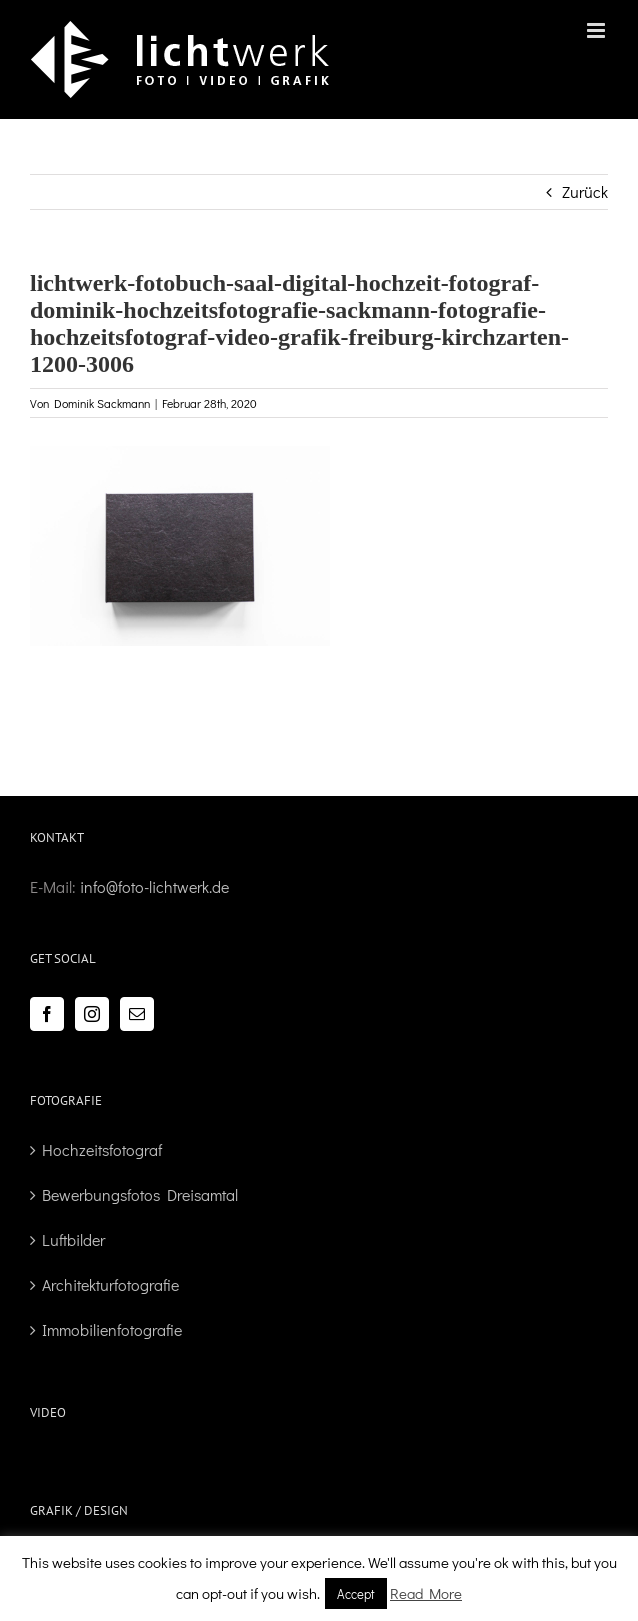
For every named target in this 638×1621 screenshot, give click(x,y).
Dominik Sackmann (102, 403)
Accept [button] (356, 1593)
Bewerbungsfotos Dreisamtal (140, 1194)
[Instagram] (92, 1014)
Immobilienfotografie (112, 1329)
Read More (426, 1593)
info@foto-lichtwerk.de (154, 886)
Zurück (585, 191)
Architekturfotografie (110, 1284)
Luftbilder (73, 1239)
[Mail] (137, 1014)
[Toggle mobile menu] (597, 30)
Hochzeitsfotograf (102, 1149)
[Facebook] (47, 1014)
